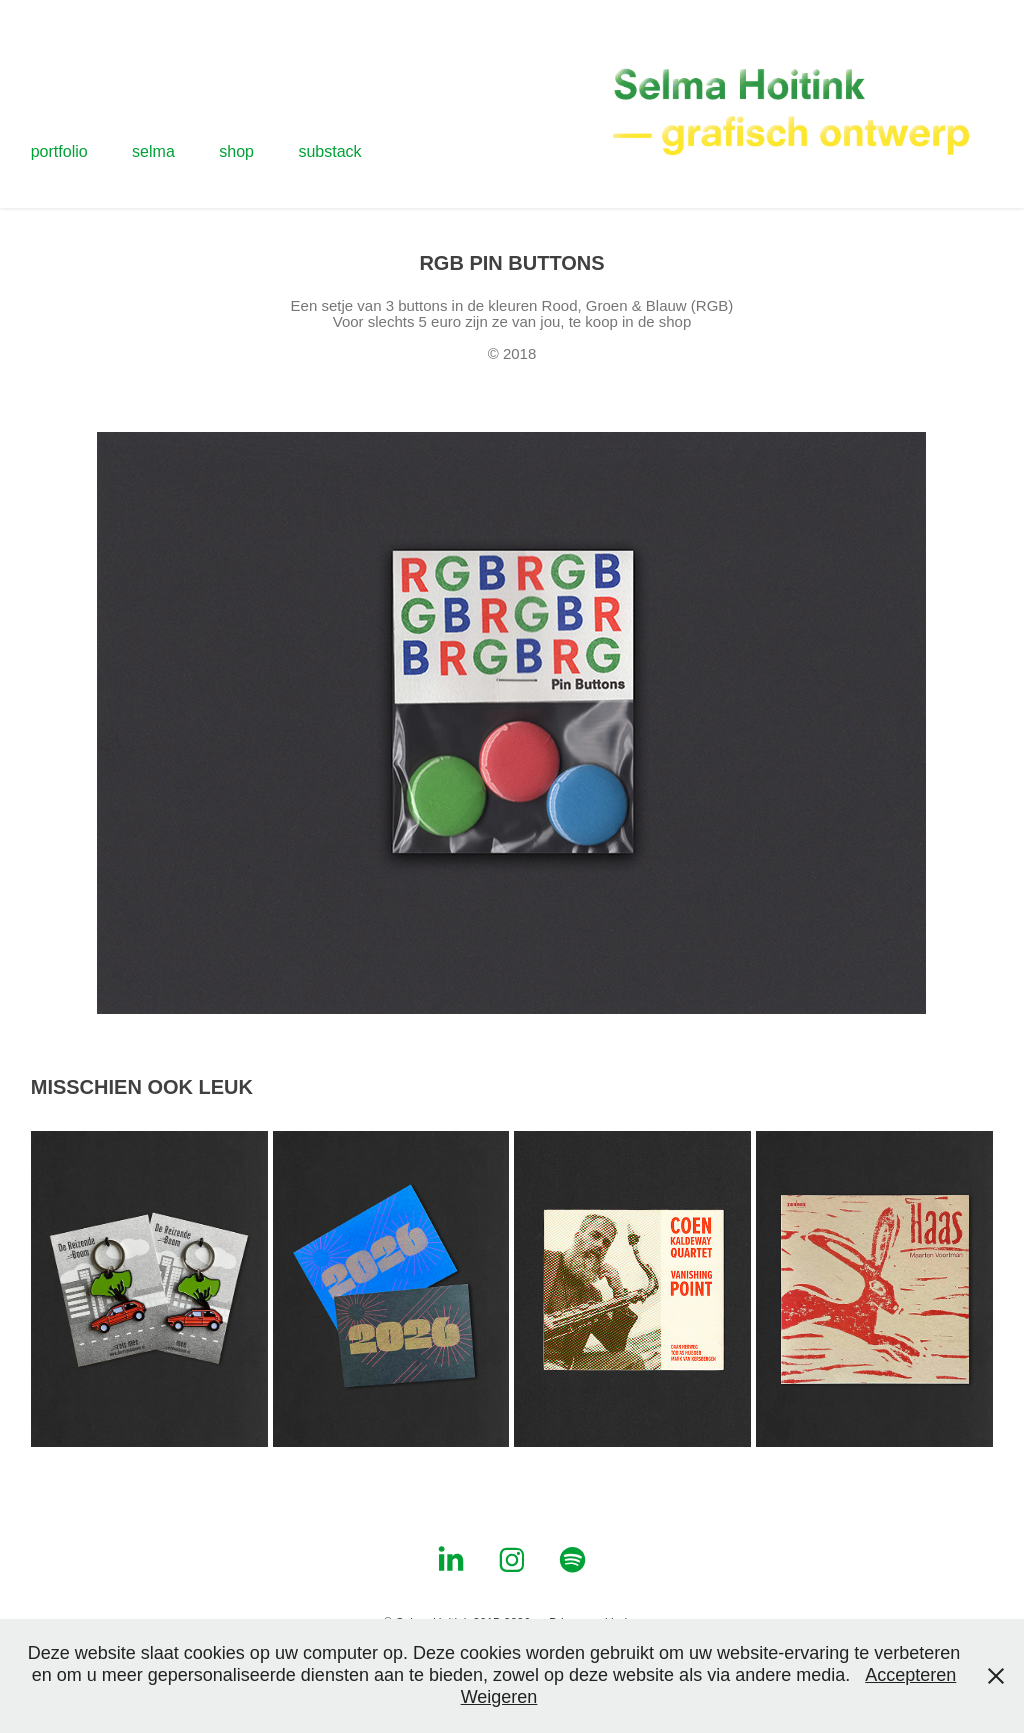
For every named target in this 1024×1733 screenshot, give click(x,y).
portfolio (59, 151)
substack (329, 151)
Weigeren (499, 1697)
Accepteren (910, 1675)
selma (153, 151)
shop (236, 151)
